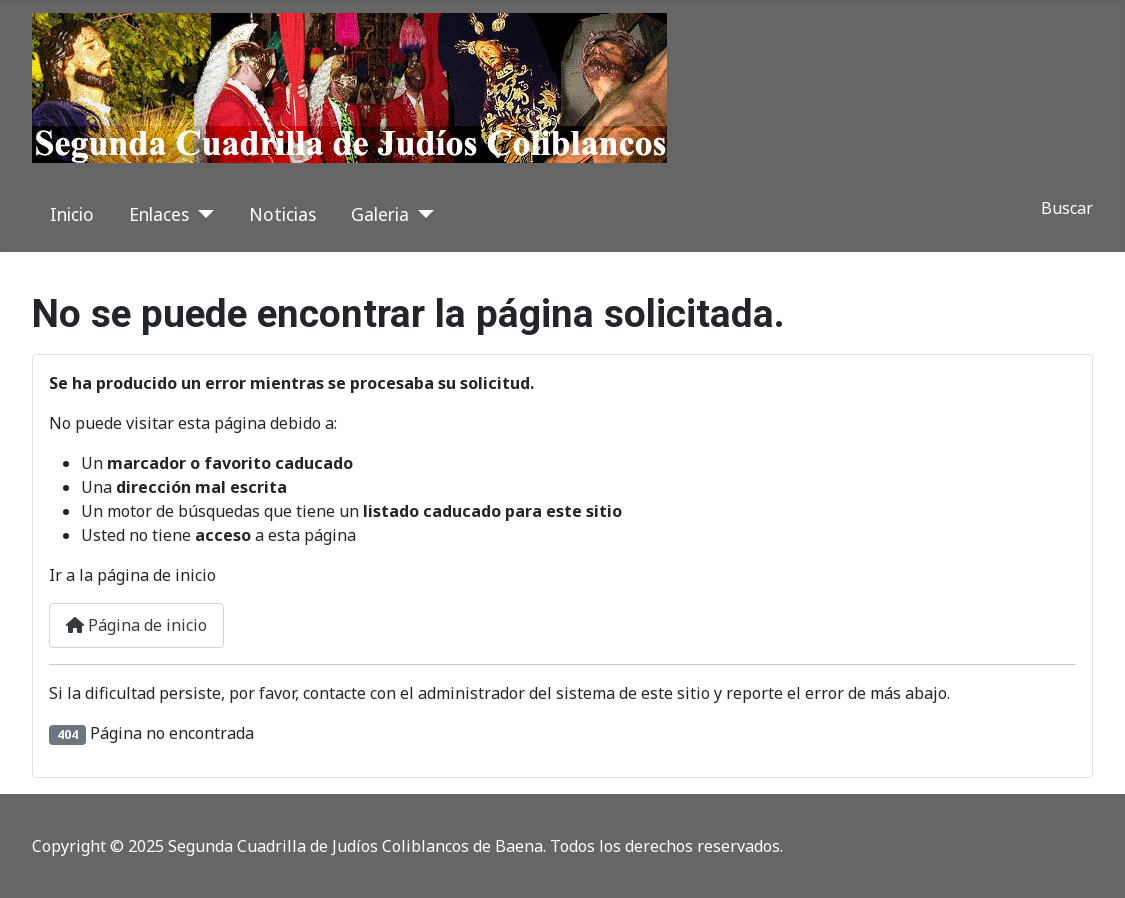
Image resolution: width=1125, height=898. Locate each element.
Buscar (1067, 208)
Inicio (72, 214)
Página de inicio (136, 625)
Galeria (380, 214)
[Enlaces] (201, 214)
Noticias (282, 214)
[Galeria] (421, 214)
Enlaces (159, 214)
